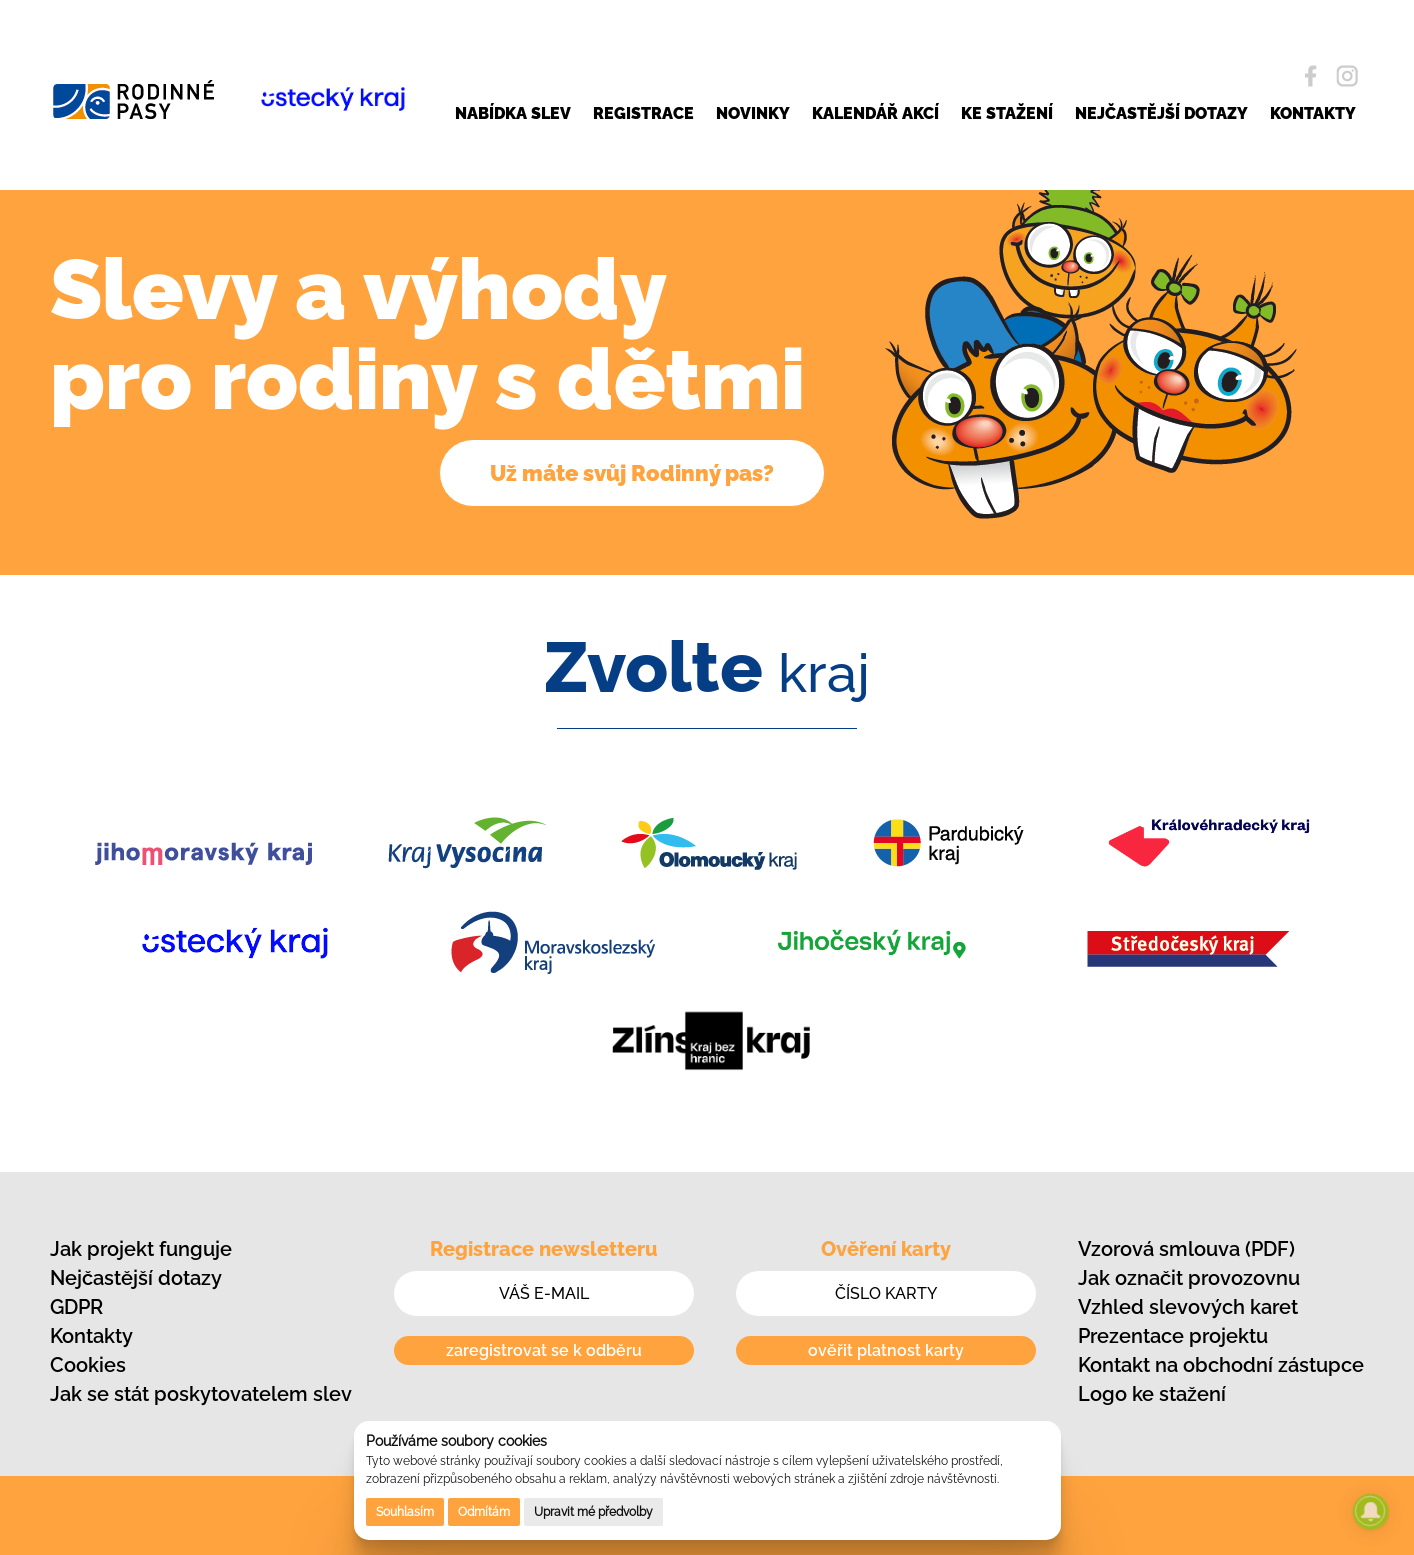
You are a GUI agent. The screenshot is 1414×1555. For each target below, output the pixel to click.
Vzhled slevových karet (1188, 1307)
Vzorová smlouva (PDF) (1186, 1249)
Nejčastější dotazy (136, 1278)
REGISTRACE (643, 113)
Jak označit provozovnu (1189, 1278)
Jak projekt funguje (141, 1249)
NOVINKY (753, 113)
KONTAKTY (1313, 113)
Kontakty (91, 1336)
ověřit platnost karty (886, 1350)
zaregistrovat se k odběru (544, 1350)
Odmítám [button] (484, 1512)
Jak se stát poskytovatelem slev (201, 1394)
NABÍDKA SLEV (513, 113)
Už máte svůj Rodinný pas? (632, 473)
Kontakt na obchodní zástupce (1221, 1365)
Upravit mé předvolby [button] (593, 1512)
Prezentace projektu (1173, 1336)
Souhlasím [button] (405, 1512)
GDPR (76, 1307)
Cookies (88, 1365)
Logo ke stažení (1152, 1394)
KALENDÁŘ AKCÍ (875, 113)
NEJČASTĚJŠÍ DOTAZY (1161, 113)
